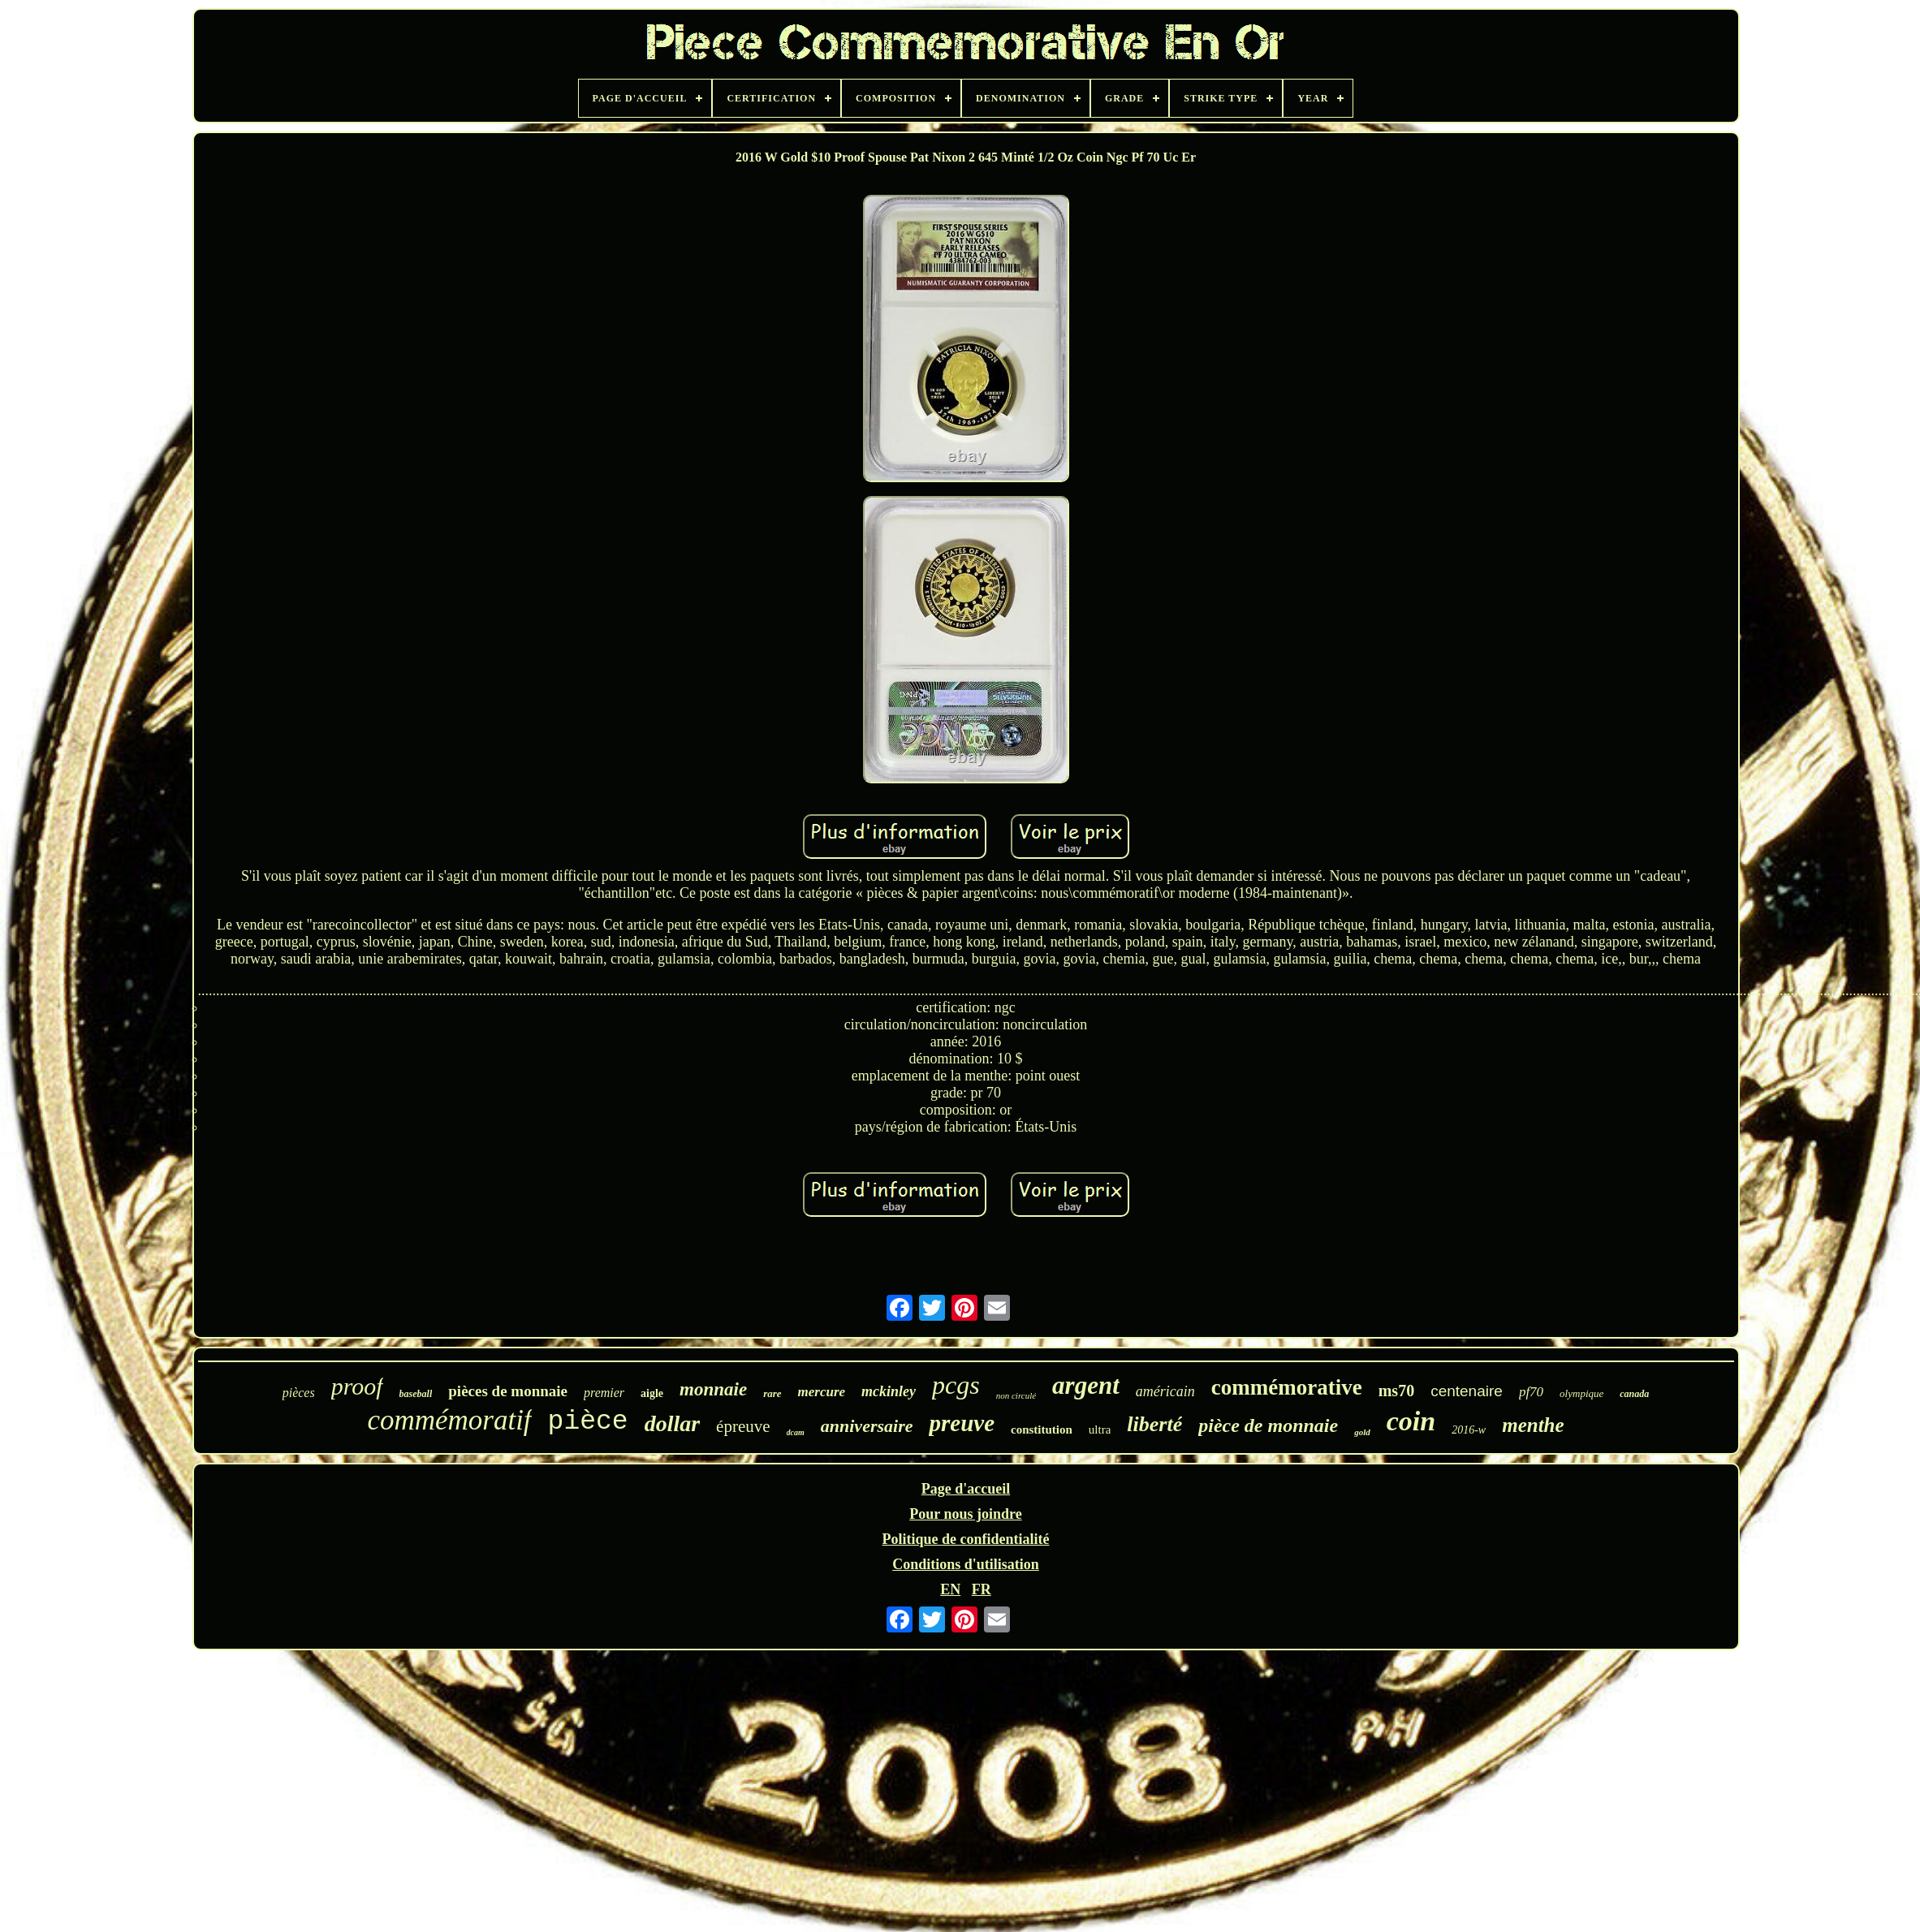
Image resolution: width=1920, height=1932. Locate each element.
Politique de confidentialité (966, 1539)
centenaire (1466, 1390)
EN (950, 1589)
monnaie (713, 1389)
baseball (416, 1393)
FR (981, 1589)
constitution (1041, 1429)
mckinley (888, 1391)
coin (1411, 1421)
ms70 (1396, 1390)
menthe (1533, 1425)
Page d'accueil (965, 1489)
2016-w (1469, 1430)
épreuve (743, 1426)
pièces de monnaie (507, 1390)
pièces (299, 1392)
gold (1362, 1432)
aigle (652, 1393)
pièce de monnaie (1268, 1425)
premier (604, 1392)
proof (357, 1386)
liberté (1154, 1424)
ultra (1100, 1429)
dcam (796, 1432)
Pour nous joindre (965, 1514)
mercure (822, 1391)
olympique (1581, 1393)
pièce (588, 1422)
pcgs (956, 1384)
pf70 (1531, 1391)
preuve (962, 1423)
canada (1634, 1393)
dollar (672, 1423)
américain (1165, 1391)
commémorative (1286, 1387)
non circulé (1016, 1395)
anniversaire (867, 1426)
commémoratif (449, 1420)
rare (772, 1393)
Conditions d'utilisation (965, 1564)
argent (1086, 1385)
